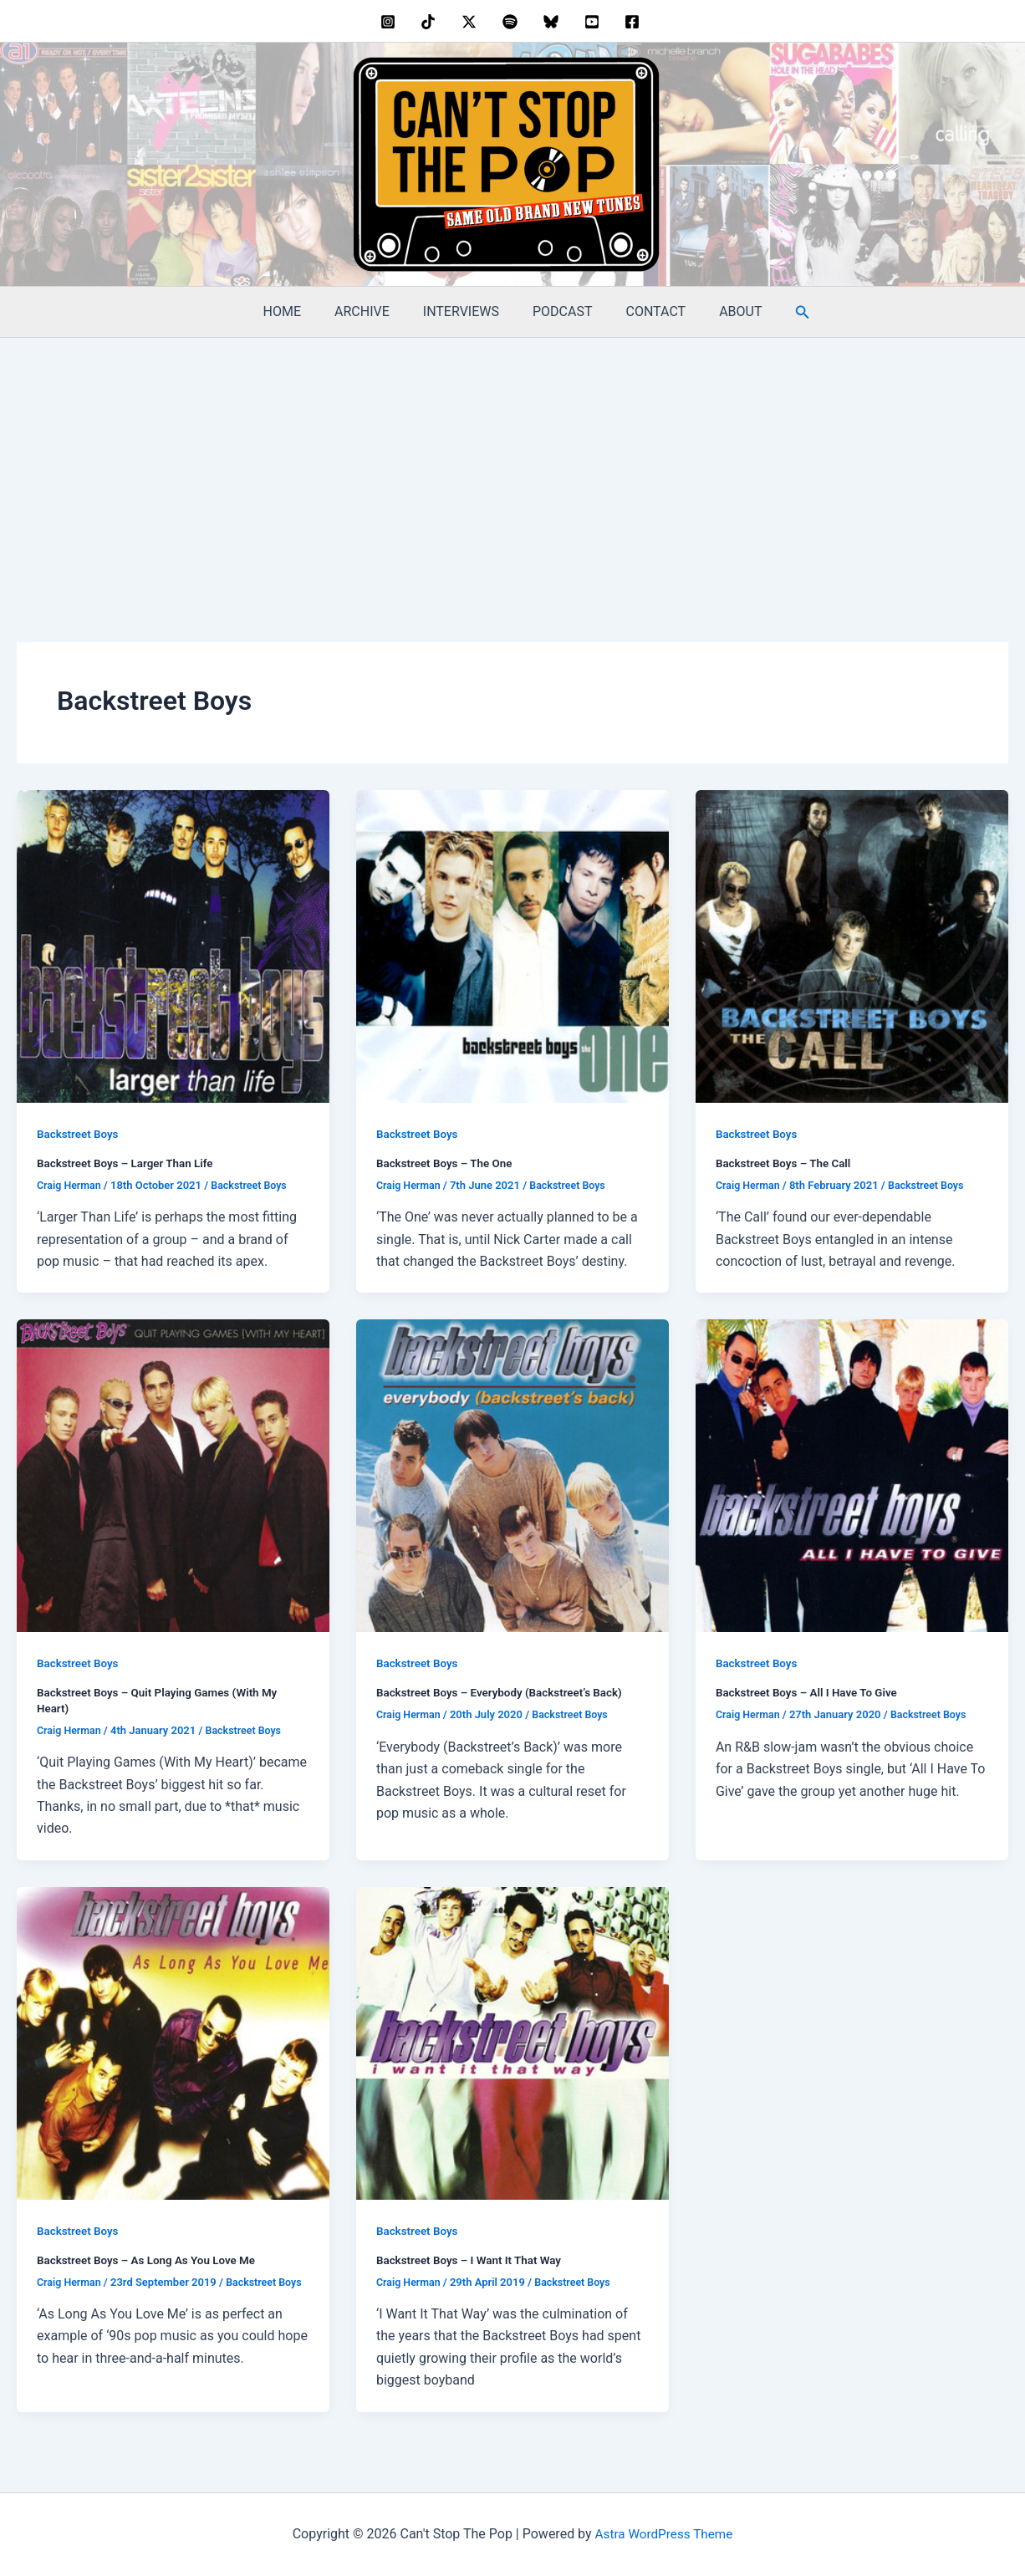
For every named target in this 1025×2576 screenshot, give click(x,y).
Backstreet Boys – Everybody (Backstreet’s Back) (505, 1692)
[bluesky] (553, 21)
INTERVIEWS (464, 311)
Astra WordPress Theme (664, 2534)
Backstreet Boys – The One (447, 1163)
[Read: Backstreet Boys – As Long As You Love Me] (173, 2041)
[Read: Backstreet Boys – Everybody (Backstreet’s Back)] (512, 1474)
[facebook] (635, 21)
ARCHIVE (372, 311)
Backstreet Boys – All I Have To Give (810, 1692)
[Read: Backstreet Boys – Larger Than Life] (173, 945)
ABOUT (723, 311)
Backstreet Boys (79, 1133)
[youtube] (594, 21)
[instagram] (390, 21)
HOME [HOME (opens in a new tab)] (299, 311)
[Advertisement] (512, 463)
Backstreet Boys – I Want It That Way (472, 2259)
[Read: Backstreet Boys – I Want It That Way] (512, 2041)
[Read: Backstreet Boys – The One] (512, 945)
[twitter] (471, 21)
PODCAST (559, 311)
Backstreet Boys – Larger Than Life (129, 1163)
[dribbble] (512, 21)
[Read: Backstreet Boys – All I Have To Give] (852, 1474)
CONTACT (646, 311)
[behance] (431, 21)
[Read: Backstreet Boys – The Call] (852, 945)
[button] (782, 312)
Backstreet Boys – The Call (786, 1163)
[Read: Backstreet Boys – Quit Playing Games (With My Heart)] (173, 1474)
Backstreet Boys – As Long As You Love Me (151, 2259)
